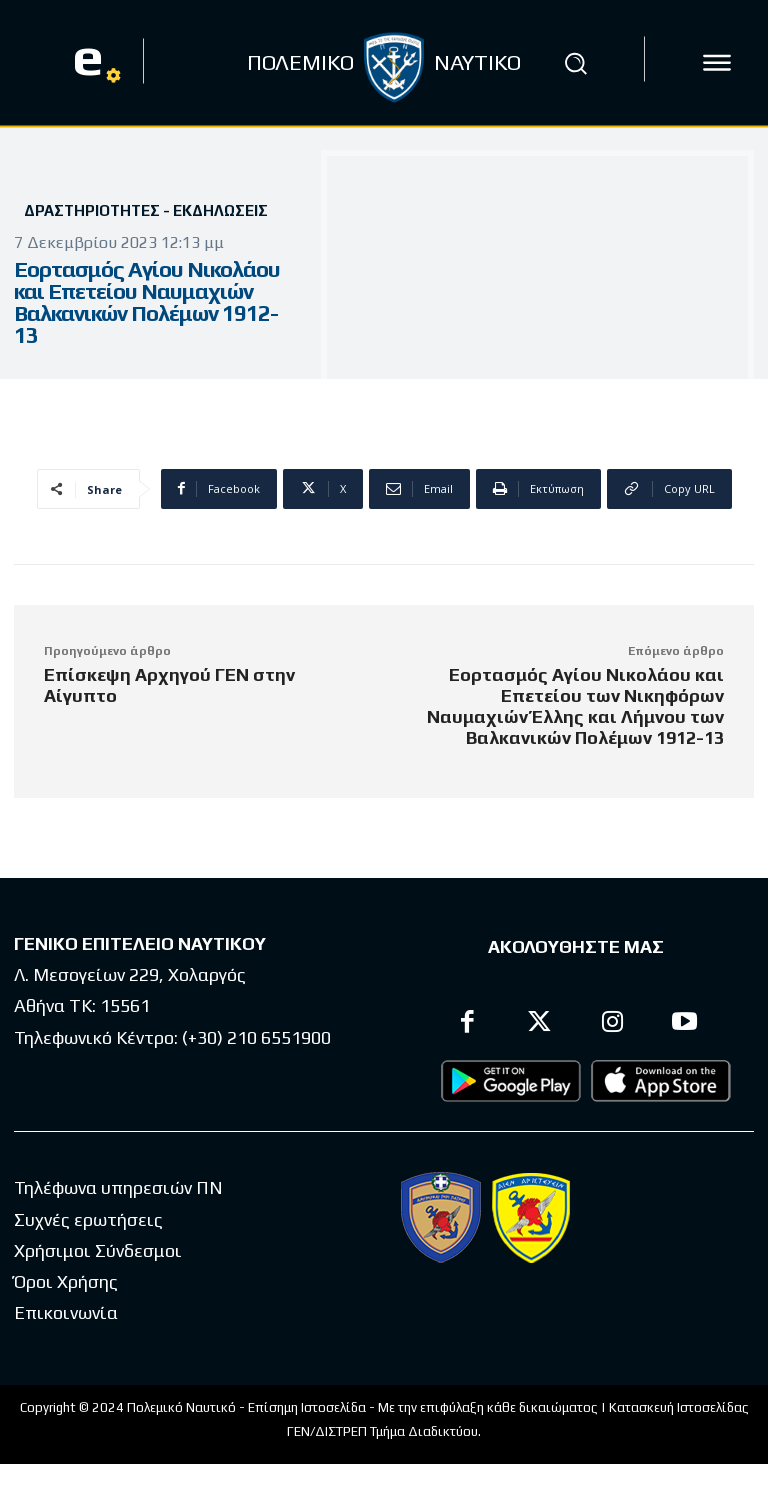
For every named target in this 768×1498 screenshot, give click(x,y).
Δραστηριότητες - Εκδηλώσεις (146, 210)
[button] (576, 63)
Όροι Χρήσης (66, 1281)
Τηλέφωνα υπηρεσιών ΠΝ (118, 1187)
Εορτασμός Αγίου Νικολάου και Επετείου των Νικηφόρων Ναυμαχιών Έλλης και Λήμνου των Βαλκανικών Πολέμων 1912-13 (575, 706)
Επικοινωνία (66, 1312)
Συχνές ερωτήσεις (88, 1219)
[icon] (717, 63)
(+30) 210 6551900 (256, 1037)
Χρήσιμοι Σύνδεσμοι (98, 1250)
